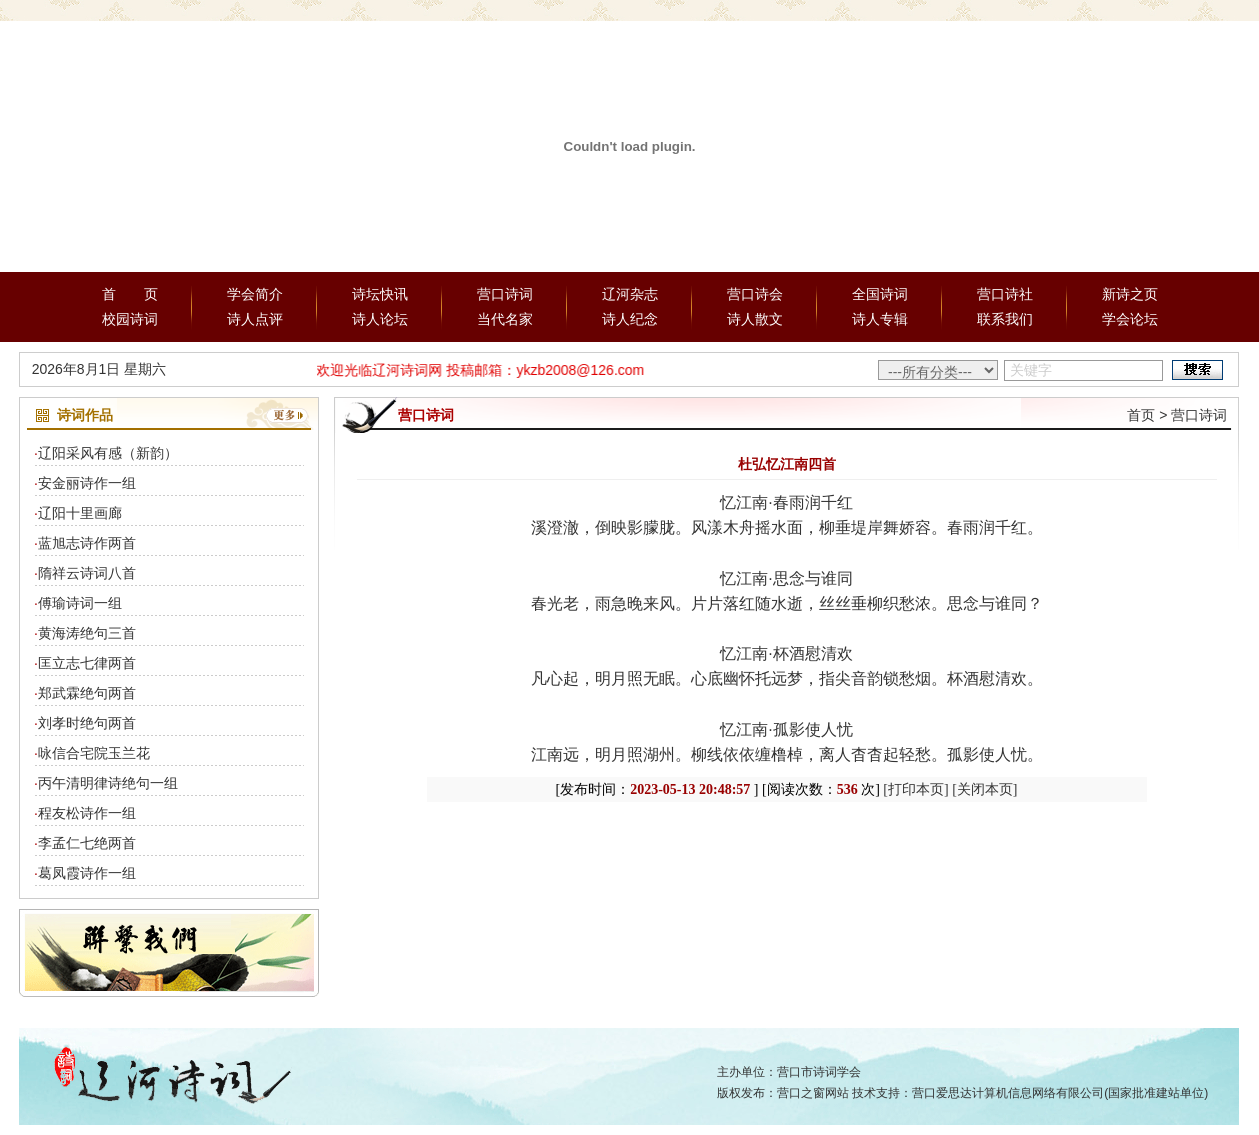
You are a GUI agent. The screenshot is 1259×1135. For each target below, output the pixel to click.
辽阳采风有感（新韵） (108, 453)
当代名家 (505, 319)
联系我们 (1005, 319)
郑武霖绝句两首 (87, 693)
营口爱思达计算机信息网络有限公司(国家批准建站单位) (1060, 1093)
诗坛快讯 (380, 294)
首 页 (130, 294)
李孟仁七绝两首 (87, 843)
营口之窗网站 (813, 1093)
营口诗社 (1005, 294)
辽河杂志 (630, 294)
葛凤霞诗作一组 (87, 873)
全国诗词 (880, 294)
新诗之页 (1130, 294)
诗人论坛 (380, 319)
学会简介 (255, 294)
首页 (1141, 415)
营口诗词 (505, 294)
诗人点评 (255, 319)
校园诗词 (130, 319)
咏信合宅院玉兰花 (94, 753)
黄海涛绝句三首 (87, 633)
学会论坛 (1130, 319)
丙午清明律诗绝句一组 (108, 783)
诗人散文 (755, 319)
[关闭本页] (984, 789)
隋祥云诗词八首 (87, 573)
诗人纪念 (630, 319)
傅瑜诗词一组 (80, 603)
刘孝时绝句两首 (87, 723)
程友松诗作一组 (87, 813)
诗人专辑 (880, 319)
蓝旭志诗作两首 (87, 543)
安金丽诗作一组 (87, 483)
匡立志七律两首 (87, 663)
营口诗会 (755, 294)
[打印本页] (915, 789)
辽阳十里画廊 (80, 513)
